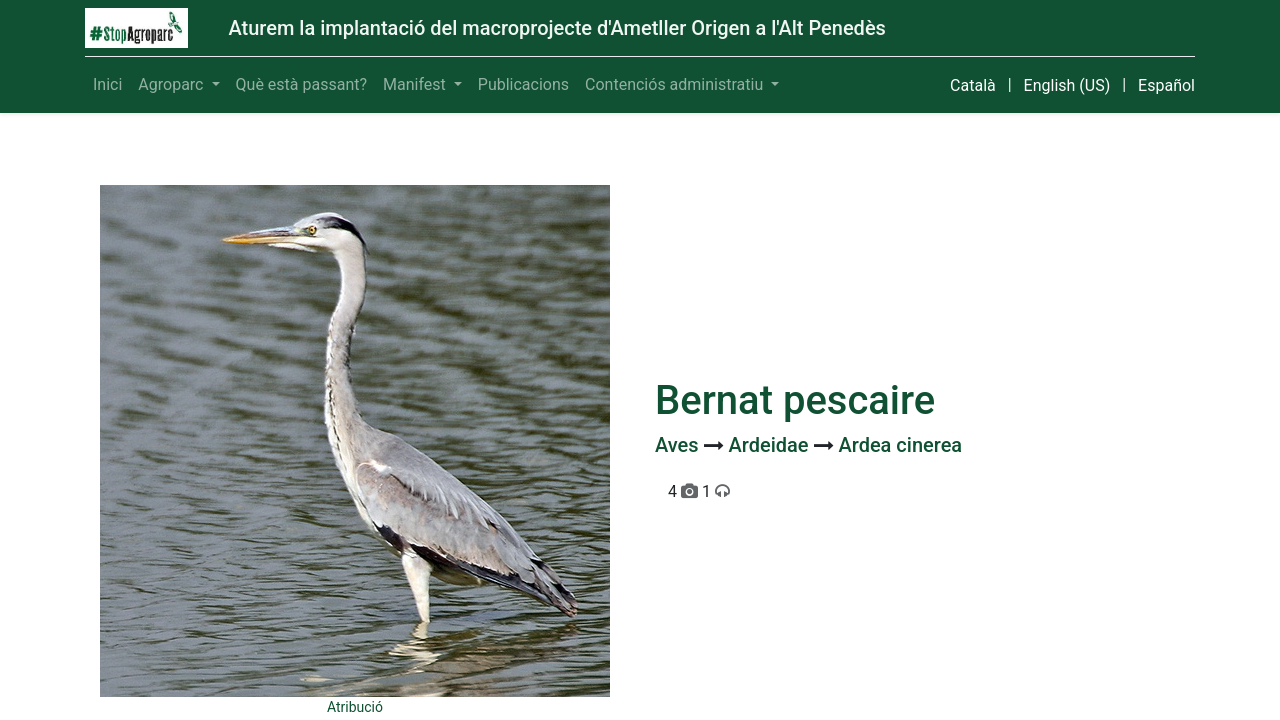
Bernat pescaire (795, 400)
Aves (679, 445)
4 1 (699, 491)
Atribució (355, 707)
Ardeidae (771, 445)
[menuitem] (107, 85)
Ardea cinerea (900, 445)
